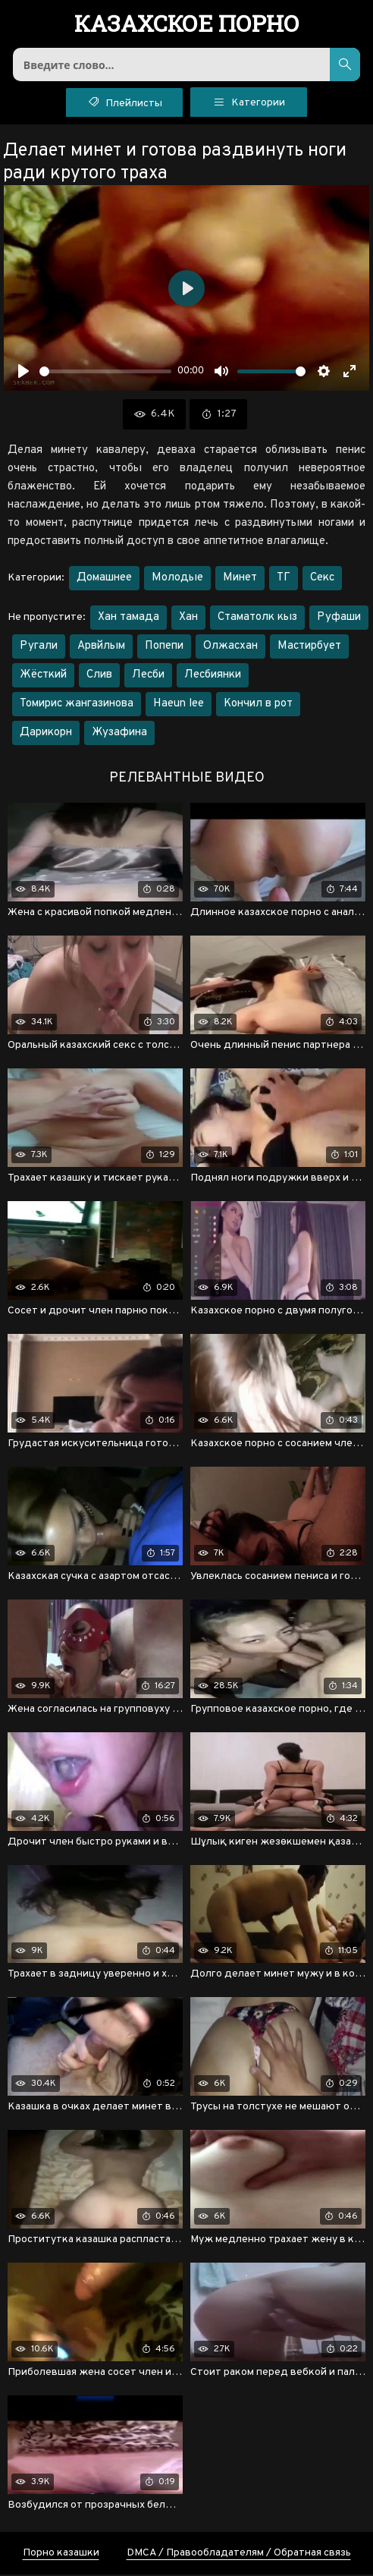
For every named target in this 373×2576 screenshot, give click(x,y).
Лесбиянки (212, 676)
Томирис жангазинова (76, 705)
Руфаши (339, 619)
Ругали (39, 647)
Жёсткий (43, 676)
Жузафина (119, 734)
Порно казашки (61, 2554)
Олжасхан (230, 647)
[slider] (105, 372)
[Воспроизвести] (23, 372)
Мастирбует (309, 647)
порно (186, 25)
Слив (99, 676)
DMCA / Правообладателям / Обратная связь (239, 2554)
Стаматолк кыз (257, 619)
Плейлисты (124, 102)
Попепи (164, 647)
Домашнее (104, 579)
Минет (240, 579)
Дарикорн (46, 734)
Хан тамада (128, 619)
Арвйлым (101, 647)
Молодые (177, 579)
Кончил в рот (258, 705)
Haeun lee (178, 705)
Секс (322, 579)
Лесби (148, 676)
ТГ (283, 579)
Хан (188, 619)
